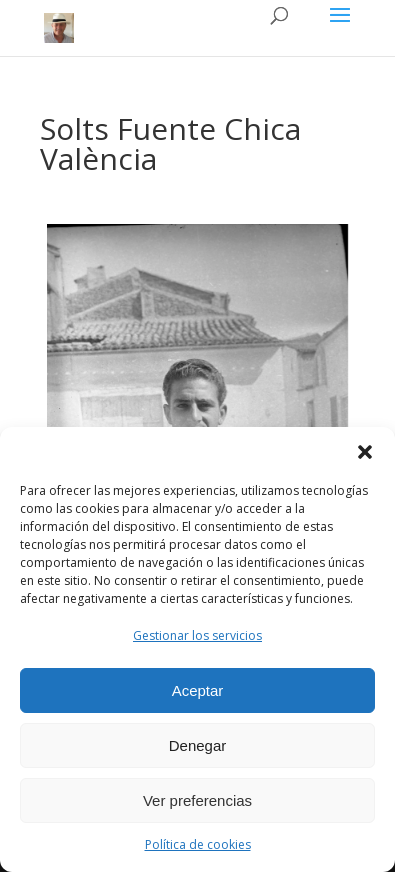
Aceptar (198, 690)
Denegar (198, 745)
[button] (365, 452)
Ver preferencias (197, 800)
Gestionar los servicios (197, 635)
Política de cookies (198, 844)
